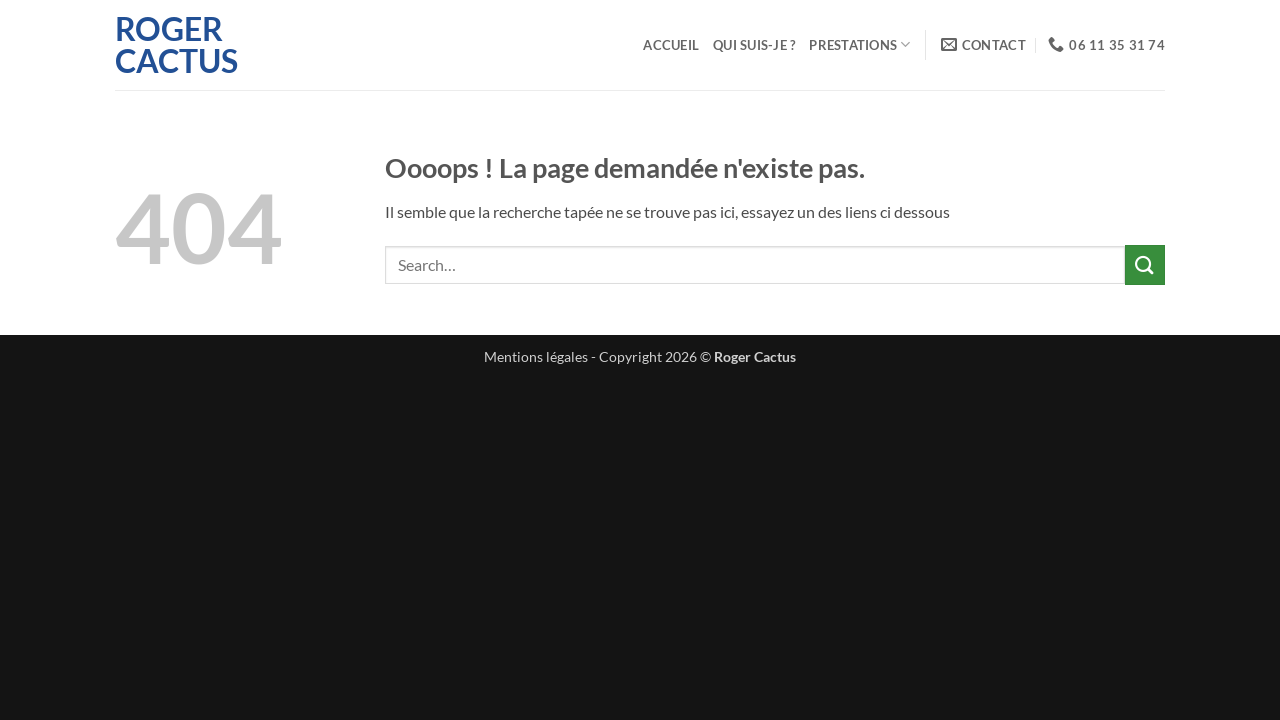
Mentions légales (536, 356)
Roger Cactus (176, 45)
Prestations (859, 44)
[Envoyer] (1145, 264)
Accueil (671, 45)
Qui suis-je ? (754, 45)
